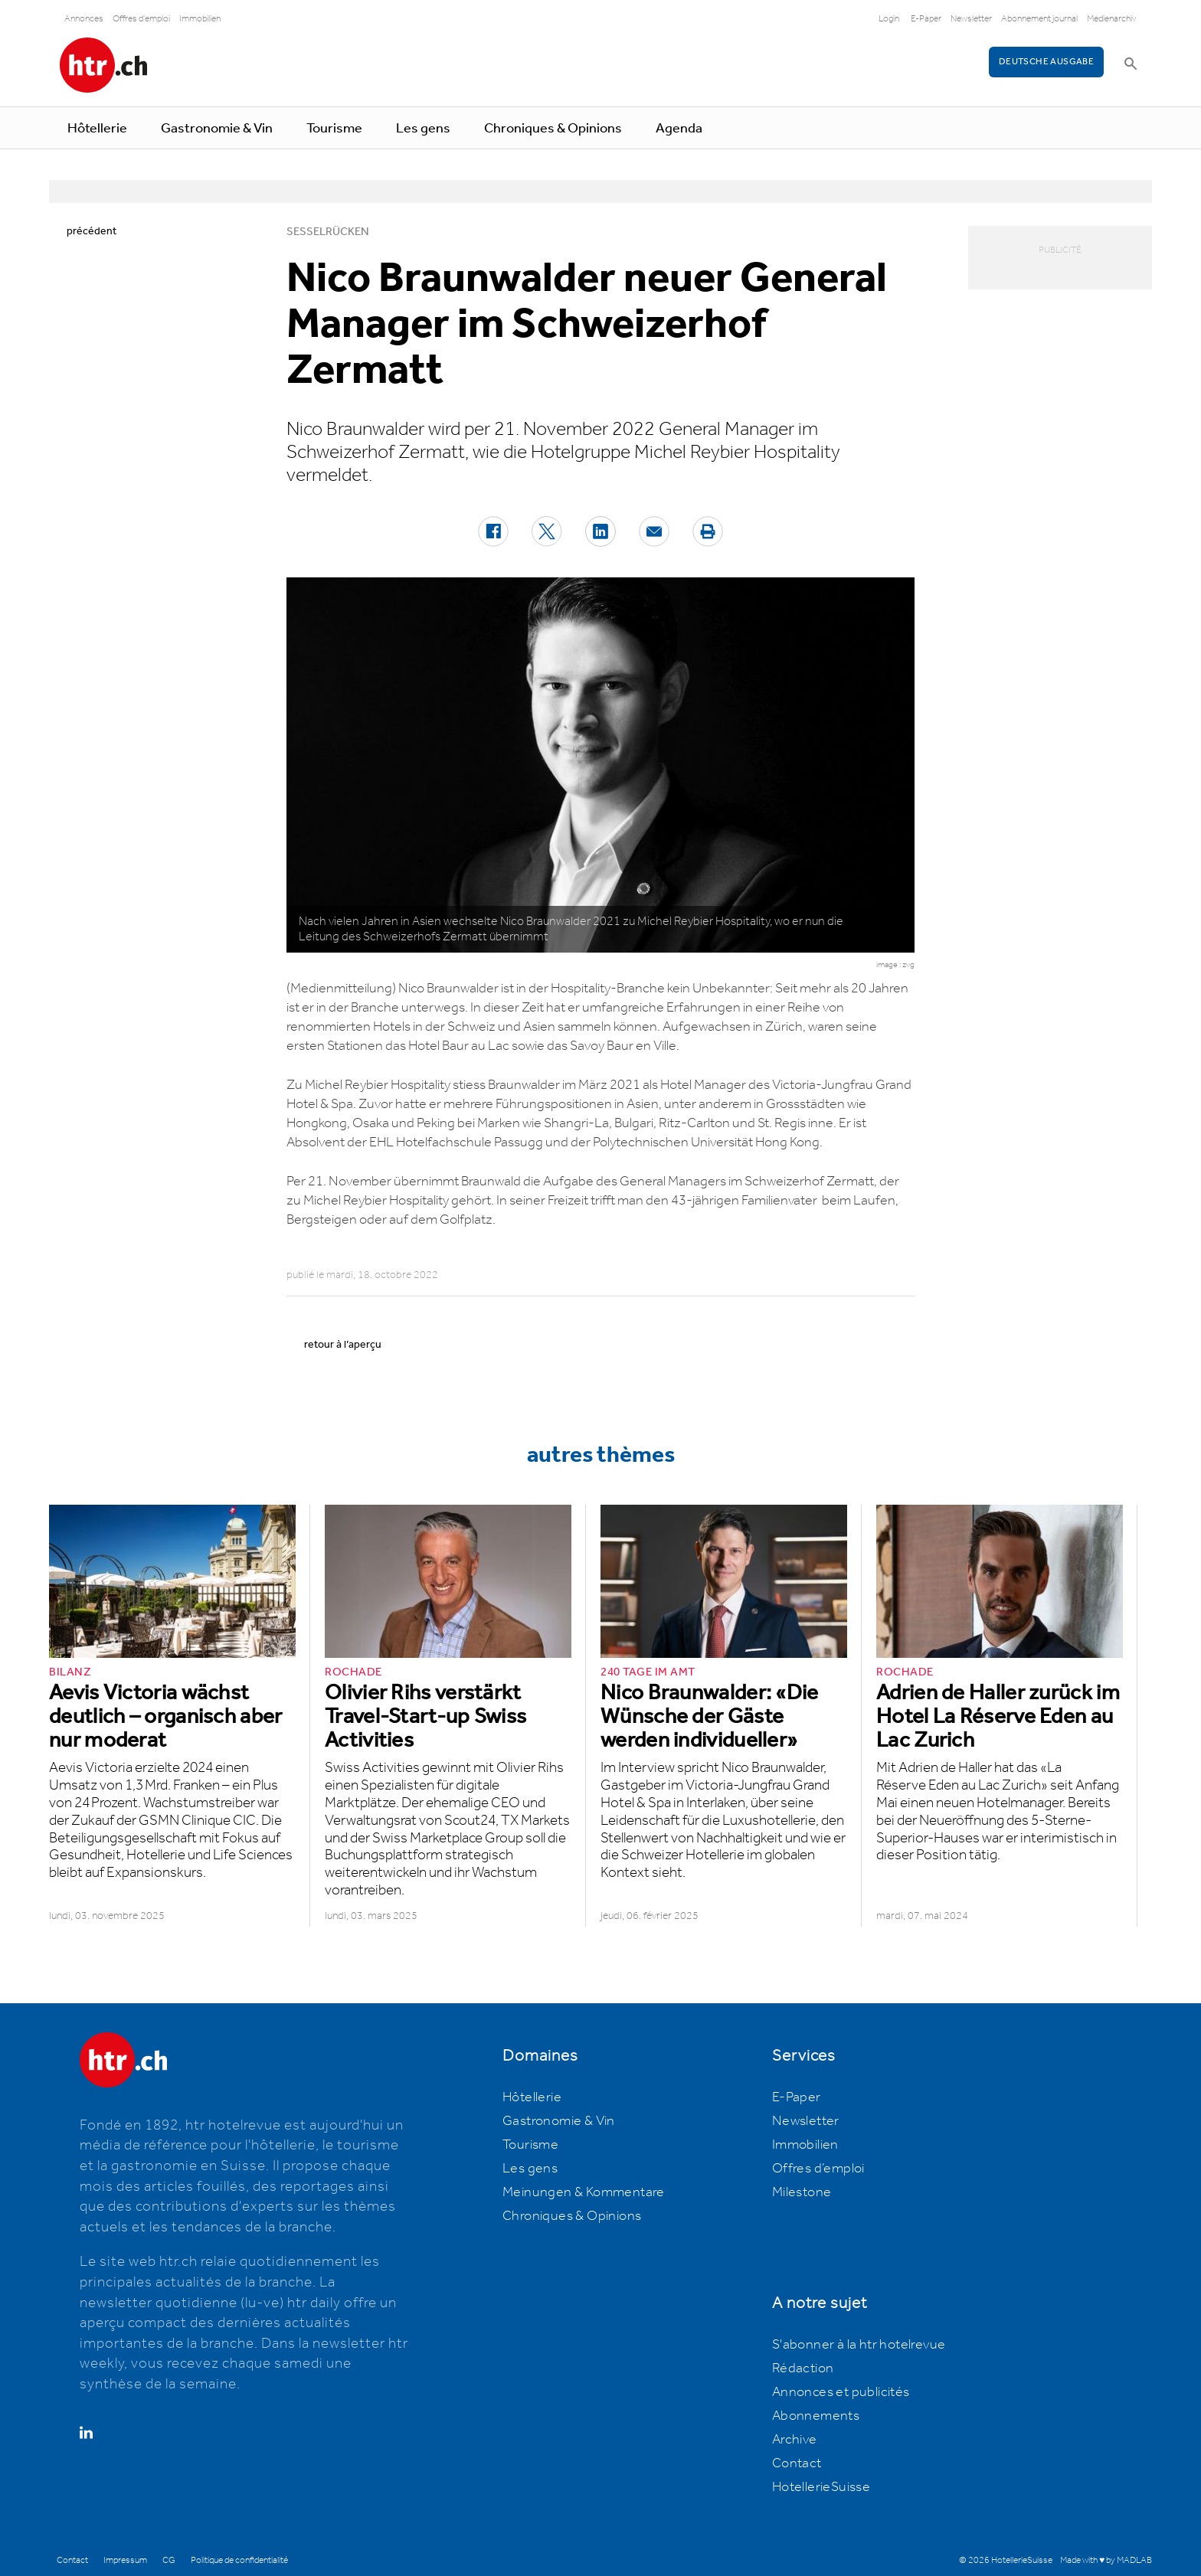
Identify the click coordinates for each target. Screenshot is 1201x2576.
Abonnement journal (1039, 18)
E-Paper (926, 18)
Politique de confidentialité (239, 2560)
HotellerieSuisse (821, 2487)
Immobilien (200, 18)
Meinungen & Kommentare (583, 2192)
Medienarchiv (1112, 18)
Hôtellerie (97, 128)
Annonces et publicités (841, 2392)
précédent (91, 231)
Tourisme (334, 128)
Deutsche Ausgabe (1046, 61)
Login (889, 18)
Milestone (802, 2192)
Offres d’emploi (818, 2168)
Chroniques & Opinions (553, 128)
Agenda (679, 128)
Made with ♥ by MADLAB (1106, 2560)
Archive (794, 2439)
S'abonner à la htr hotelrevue (859, 2344)
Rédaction (803, 2368)
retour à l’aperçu (342, 1344)
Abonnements (815, 2416)
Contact (797, 2463)
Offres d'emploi (141, 18)
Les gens (423, 128)
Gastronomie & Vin (217, 128)
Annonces (83, 18)
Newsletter (971, 18)
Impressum (125, 2560)
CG (168, 2560)
